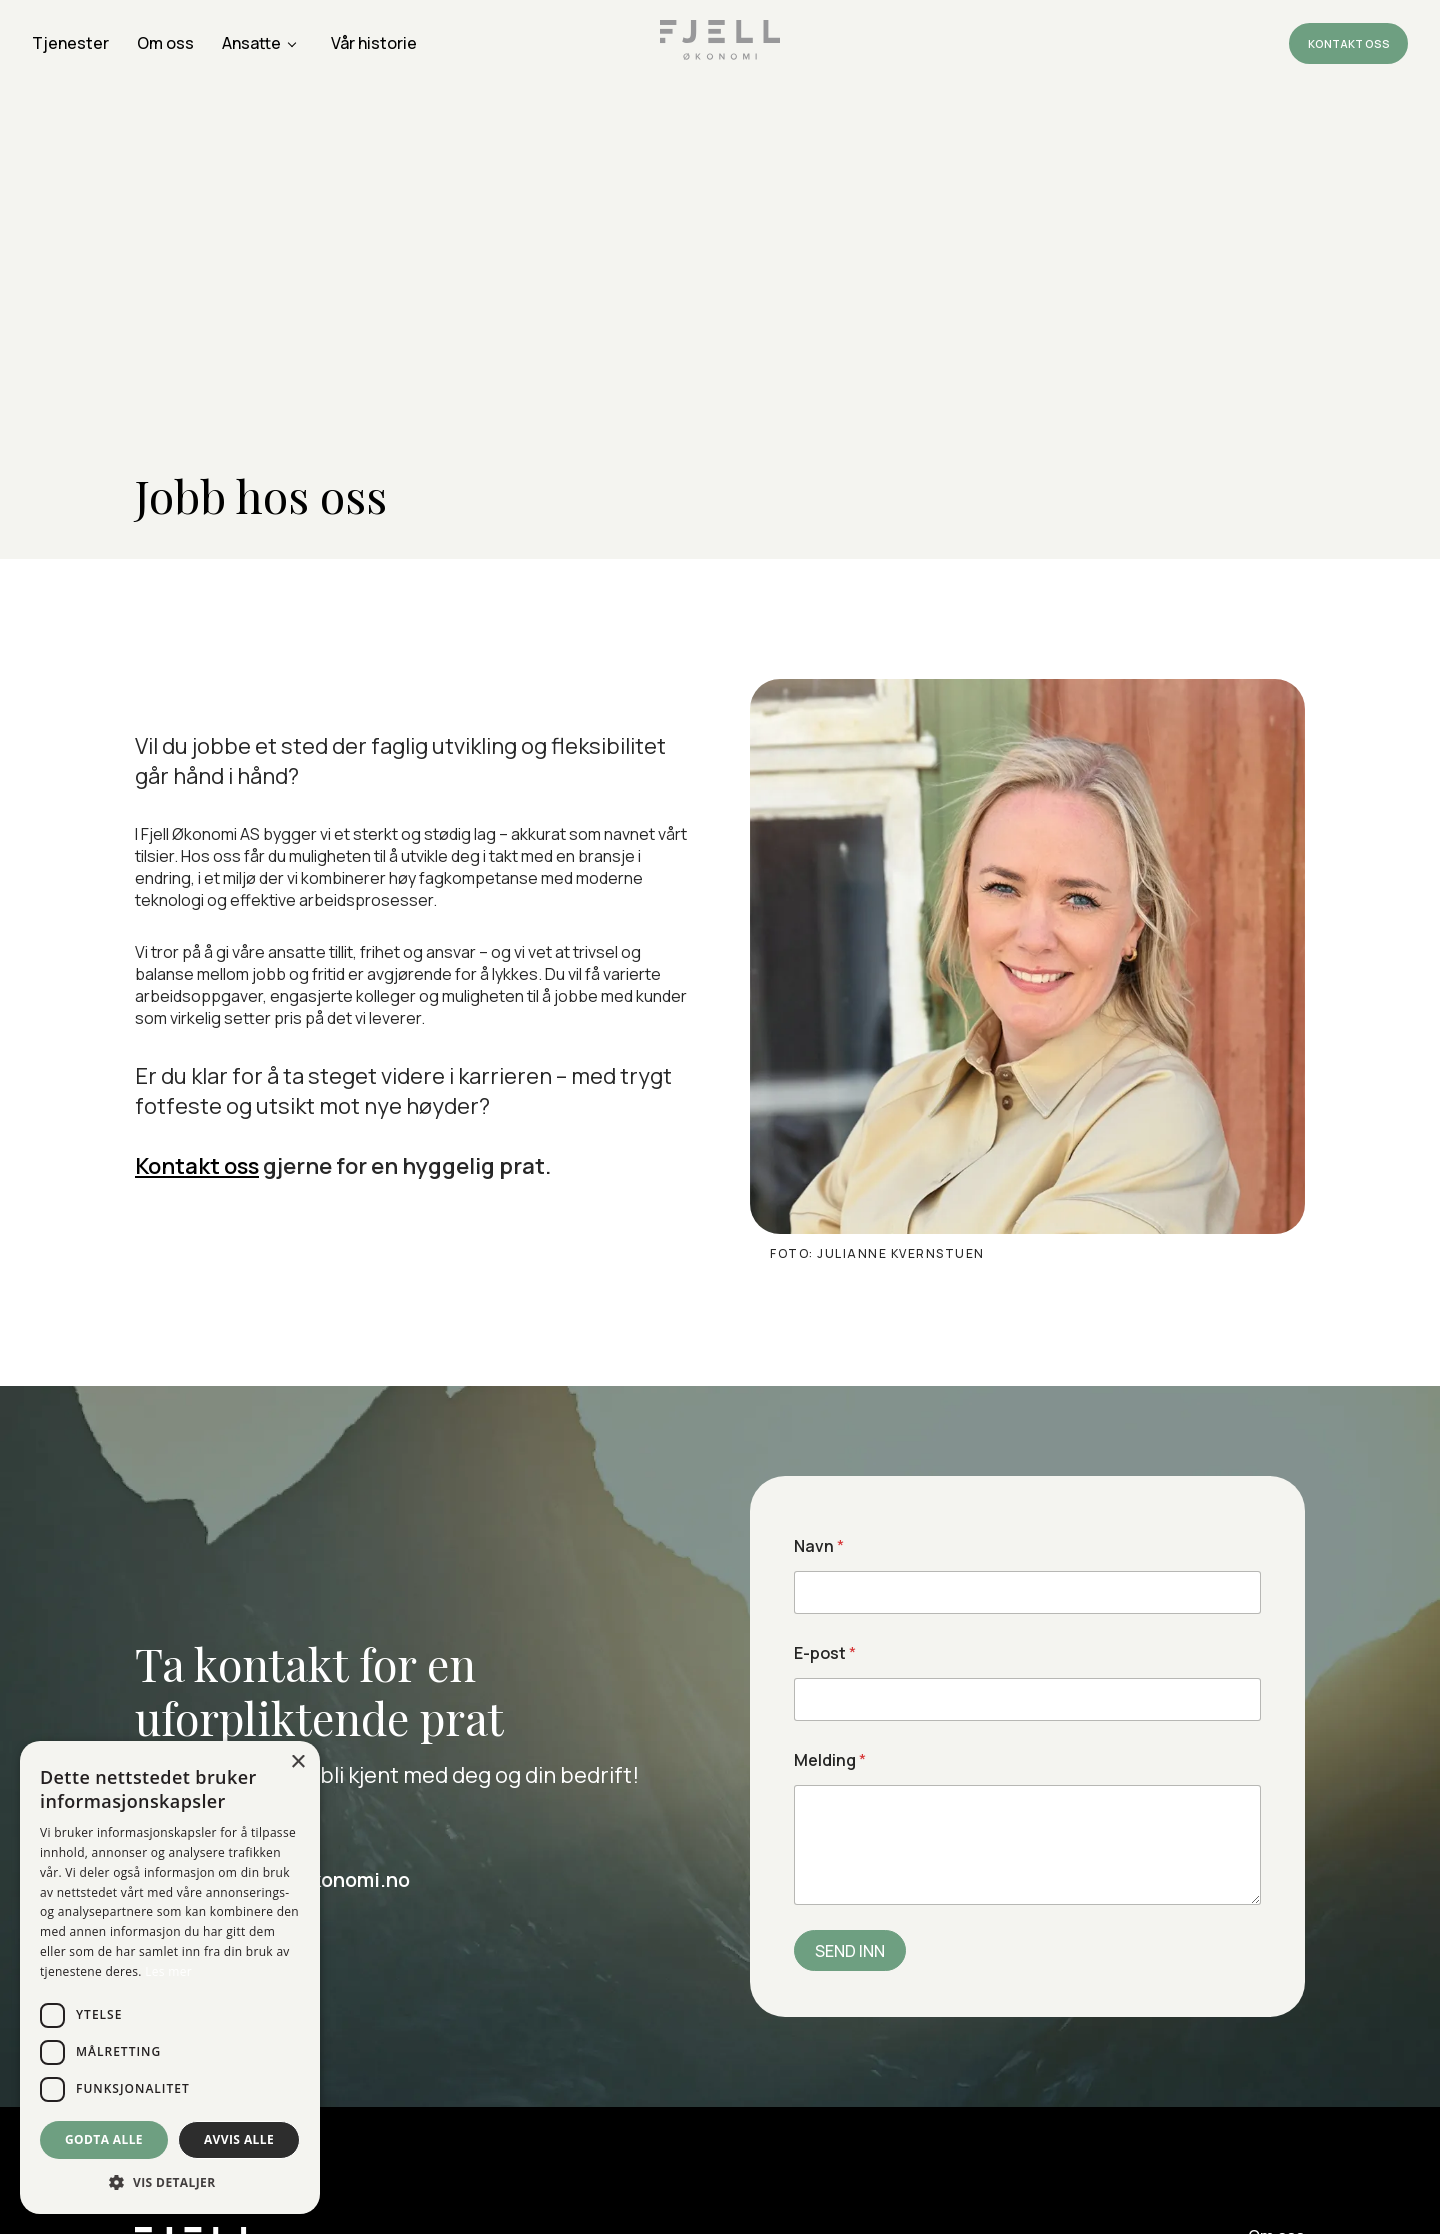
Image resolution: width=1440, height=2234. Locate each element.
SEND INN (850, 1951)
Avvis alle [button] (239, 2139)
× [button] (297, 1762)
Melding (830, 1760)
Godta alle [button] (104, 2139)
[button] (170, 2183)
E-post (825, 1653)
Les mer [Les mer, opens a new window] (168, 1971)
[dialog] (170, 1977)
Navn (819, 1546)
